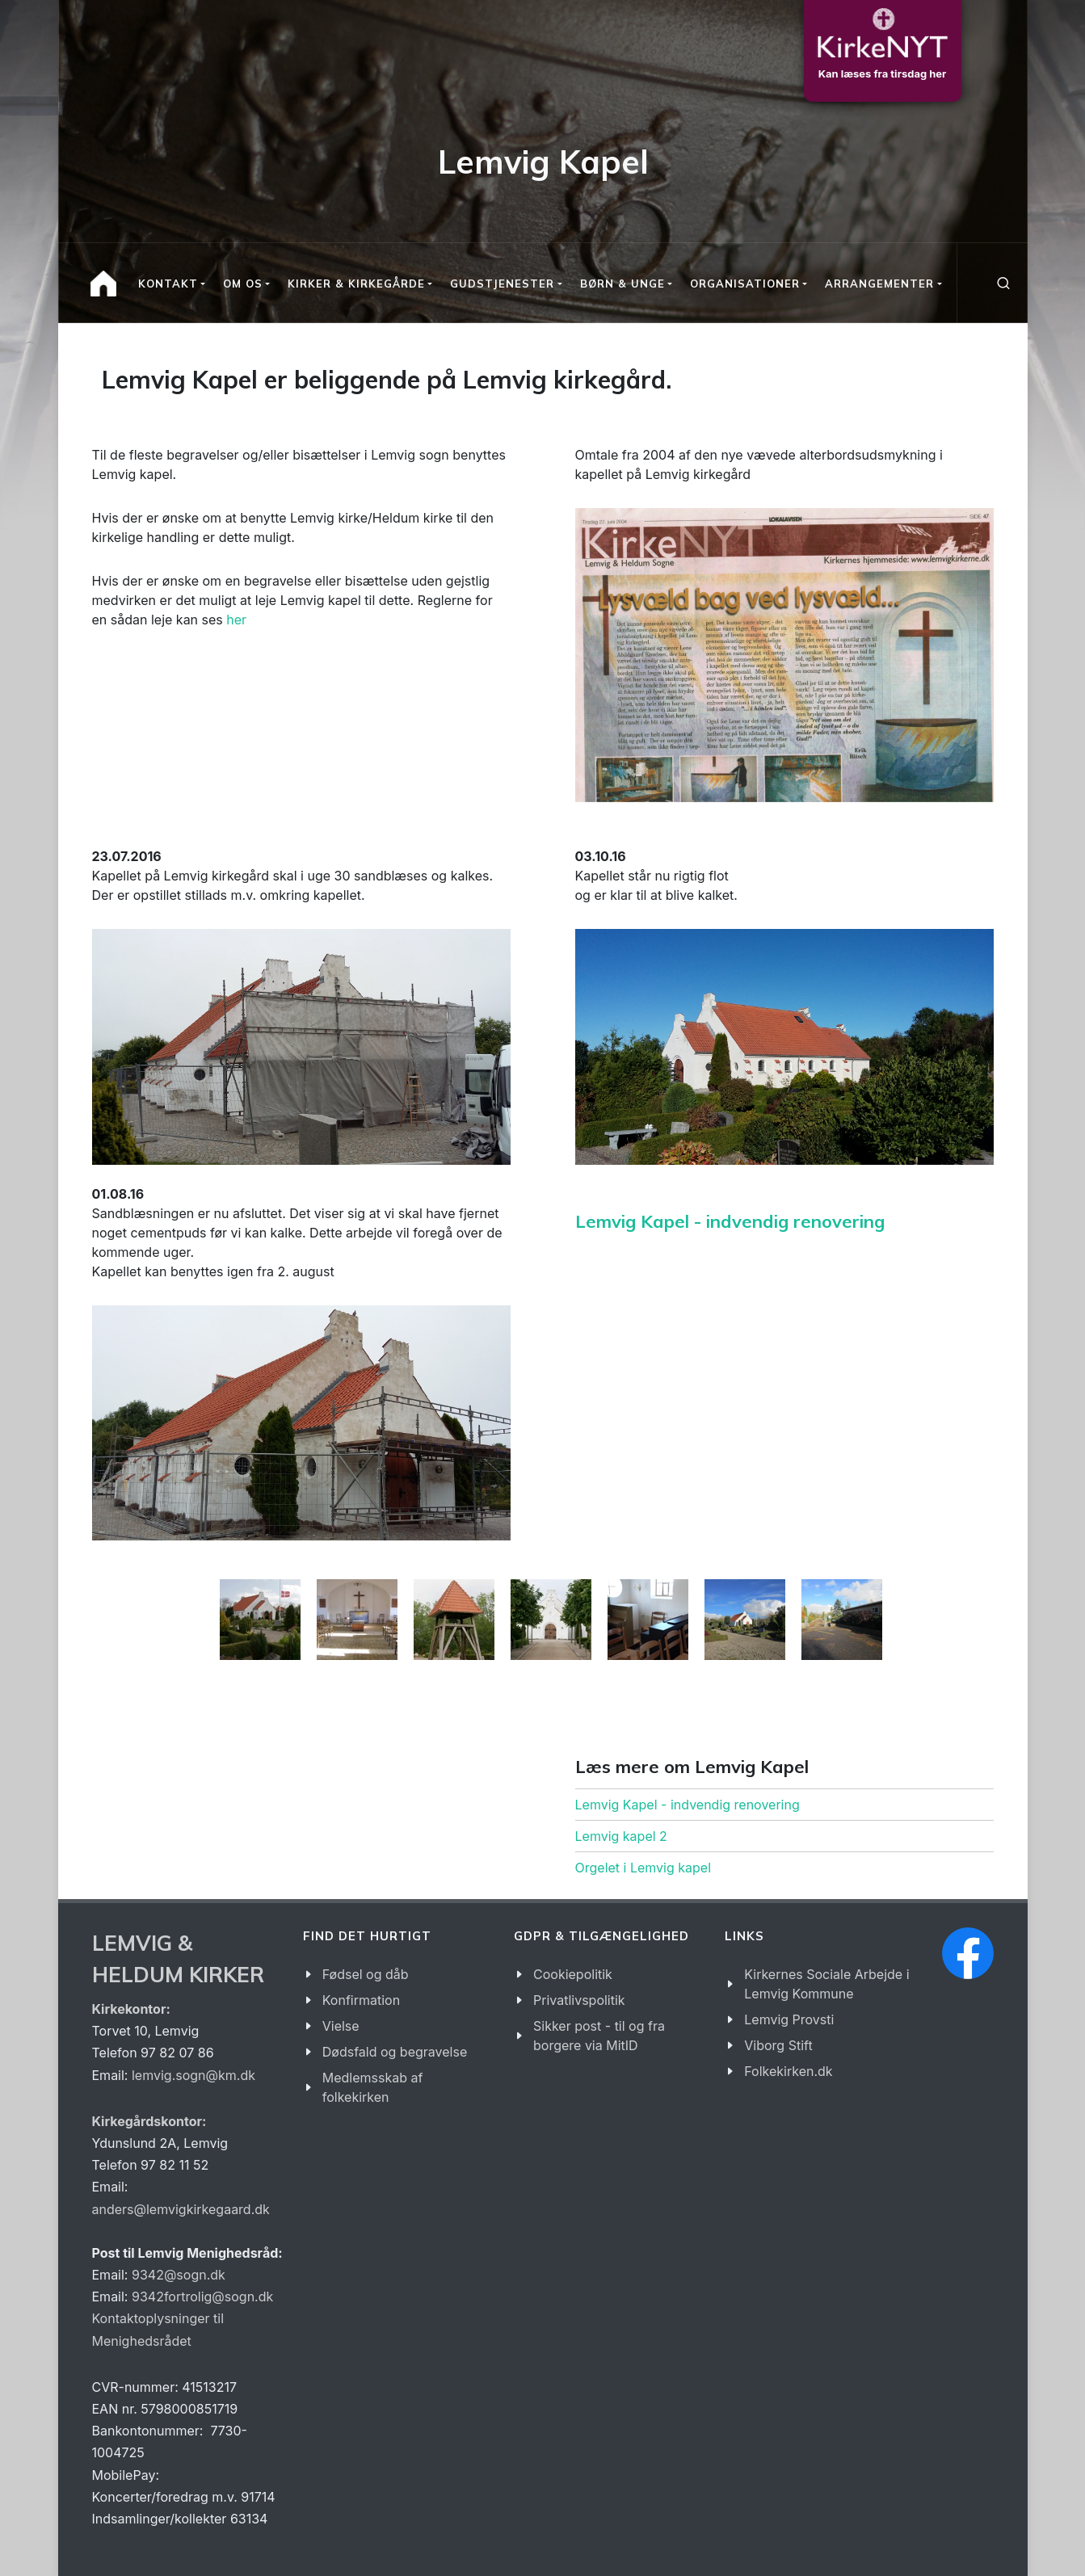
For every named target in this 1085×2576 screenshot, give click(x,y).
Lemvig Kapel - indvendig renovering (730, 1221)
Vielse (341, 2026)
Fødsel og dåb (365, 1974)
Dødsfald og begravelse (394, 2052)
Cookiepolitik (572, 1974)
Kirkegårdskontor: (149, 2121)
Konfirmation (361, 2000)
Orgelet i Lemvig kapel (643, 1868)
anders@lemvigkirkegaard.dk (181, 2209)
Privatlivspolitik (579, 2000)
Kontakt (168, 283)
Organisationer (745, 283)
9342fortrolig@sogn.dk (202, 2296)
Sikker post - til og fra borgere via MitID (599, 2035)
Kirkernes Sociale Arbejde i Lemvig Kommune (826, 1984)
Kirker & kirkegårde (356, 283)
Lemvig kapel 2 (621, 1836)
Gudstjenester (502, 283)
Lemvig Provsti (789, 2019)
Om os (243, 283)
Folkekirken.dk (788, 2071)
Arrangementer (879, 283)
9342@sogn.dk (178, 2275)
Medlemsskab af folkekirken (372, 2087)
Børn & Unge (622, 283)
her (236, 619)
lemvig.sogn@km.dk (193, 2075)
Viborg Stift (778, 2045)
